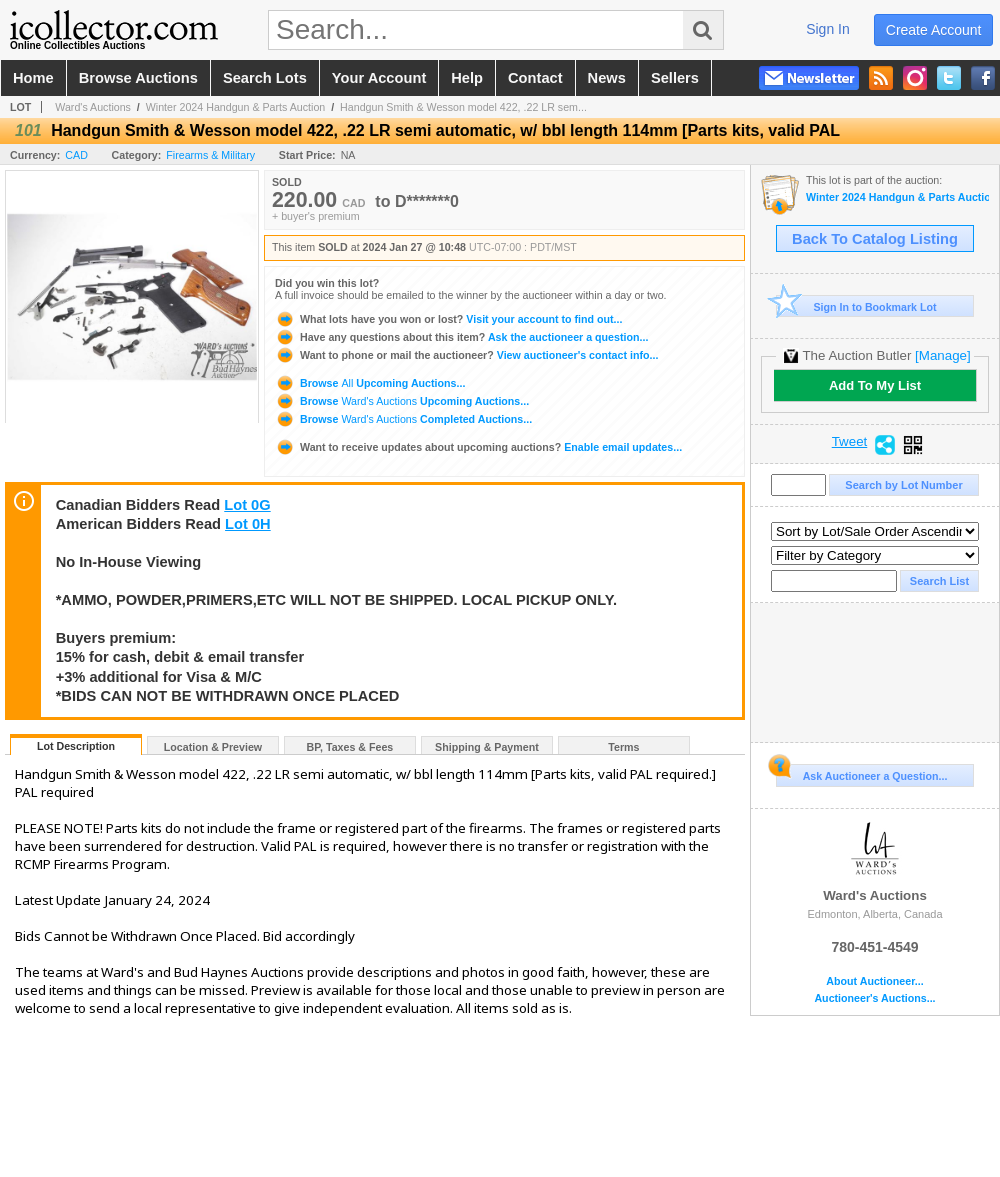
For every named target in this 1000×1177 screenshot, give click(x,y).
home (33, 78)
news (607, 78)
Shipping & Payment (487, 747)
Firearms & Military (210, 155)
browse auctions (138, 78)
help (467, 78)
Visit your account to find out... (448, 319)
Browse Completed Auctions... (403, 419)
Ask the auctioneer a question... (461, 337)
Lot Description (76, 746)
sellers (675, 78)
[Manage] (942, 355)
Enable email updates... (478, 447)
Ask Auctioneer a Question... (861, 773)
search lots (265, 78)
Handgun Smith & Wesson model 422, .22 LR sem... (463, 107)
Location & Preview (213, 747)
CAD (76, 155)
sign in (828, 29)
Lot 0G (247, 505)
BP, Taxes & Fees (350, 747)
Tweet (850, 442)
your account (379, 78)
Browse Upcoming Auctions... (370, 383)
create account (934, 30)
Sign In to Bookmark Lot (856, 306)
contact (535, 78)
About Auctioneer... (874, 981)
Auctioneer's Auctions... (874, 998)
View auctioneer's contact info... (466, 355)
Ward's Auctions (93, 107)
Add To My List (875, 385)
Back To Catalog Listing (875, 239)
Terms (623, 747)
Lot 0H (248, 524)
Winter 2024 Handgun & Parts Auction (236, 107)
